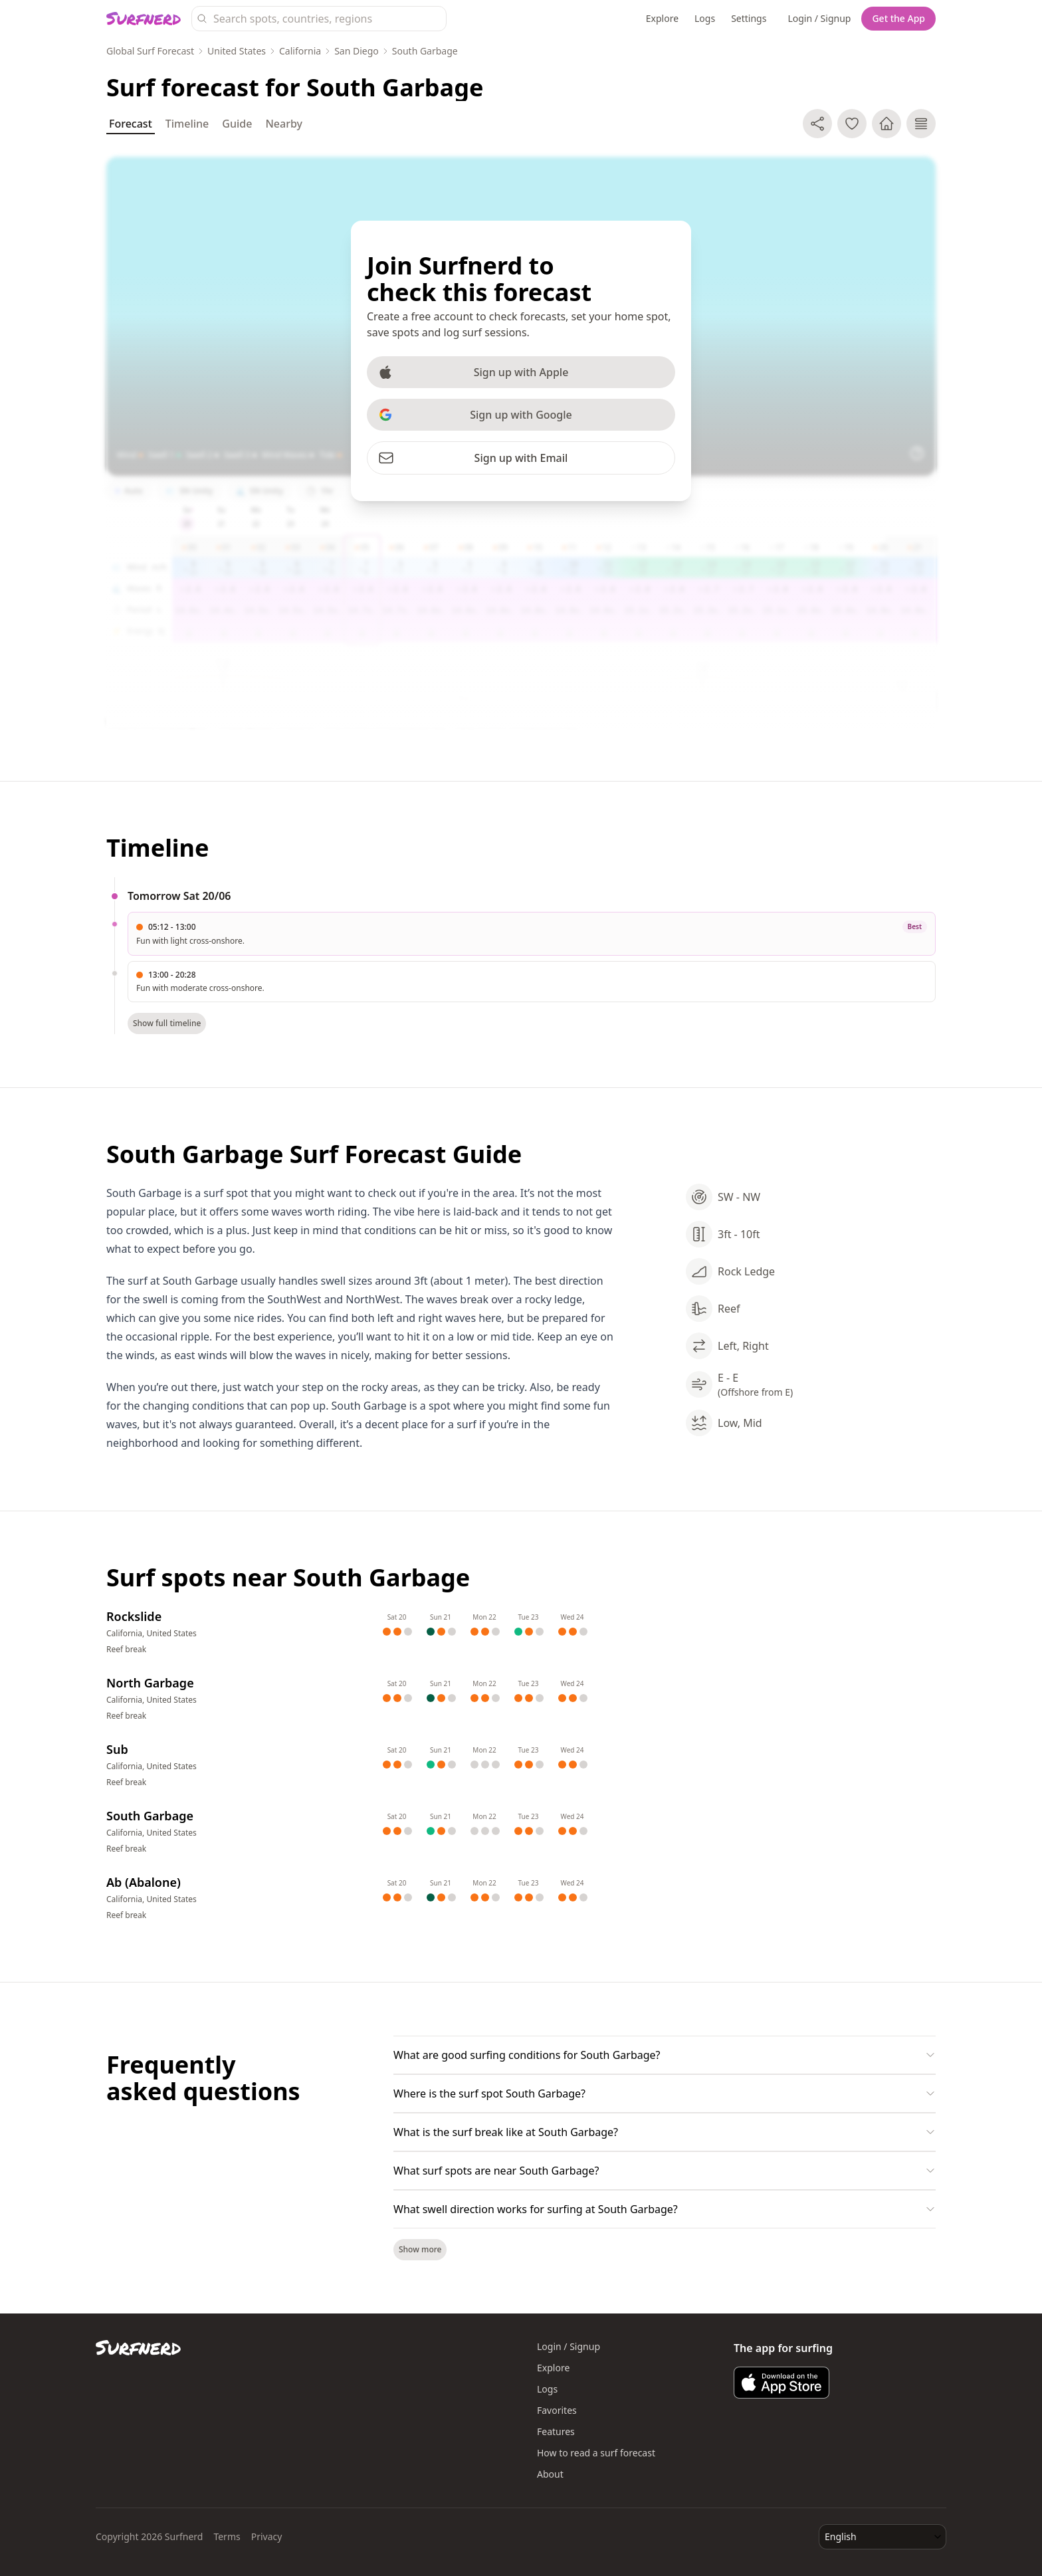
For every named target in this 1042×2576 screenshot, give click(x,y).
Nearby (283, 123)
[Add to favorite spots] (852, 123)
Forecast (130, 125)
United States (236, 51)
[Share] (817, 123)
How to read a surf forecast (596, 2452)
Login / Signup (819, 18)
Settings (748, 18)
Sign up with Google (474, 415)
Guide (237, 123)
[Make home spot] (886, 123)
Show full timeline (167, 1023)
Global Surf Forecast (150, 51)
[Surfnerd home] (143, 18)
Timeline (187, 123)
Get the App (898, 18)
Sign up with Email (473, 458)
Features (556, 2431)
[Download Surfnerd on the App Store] (781, 2383)
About (550, 2474)
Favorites (557, 2410)
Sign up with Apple (472, 372)
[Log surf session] (921, 123)
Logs (704, 18)
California (300, 51)
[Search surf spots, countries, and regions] (319, 18)
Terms (226, 2536)
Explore (662, 18)
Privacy (266, 2536)
